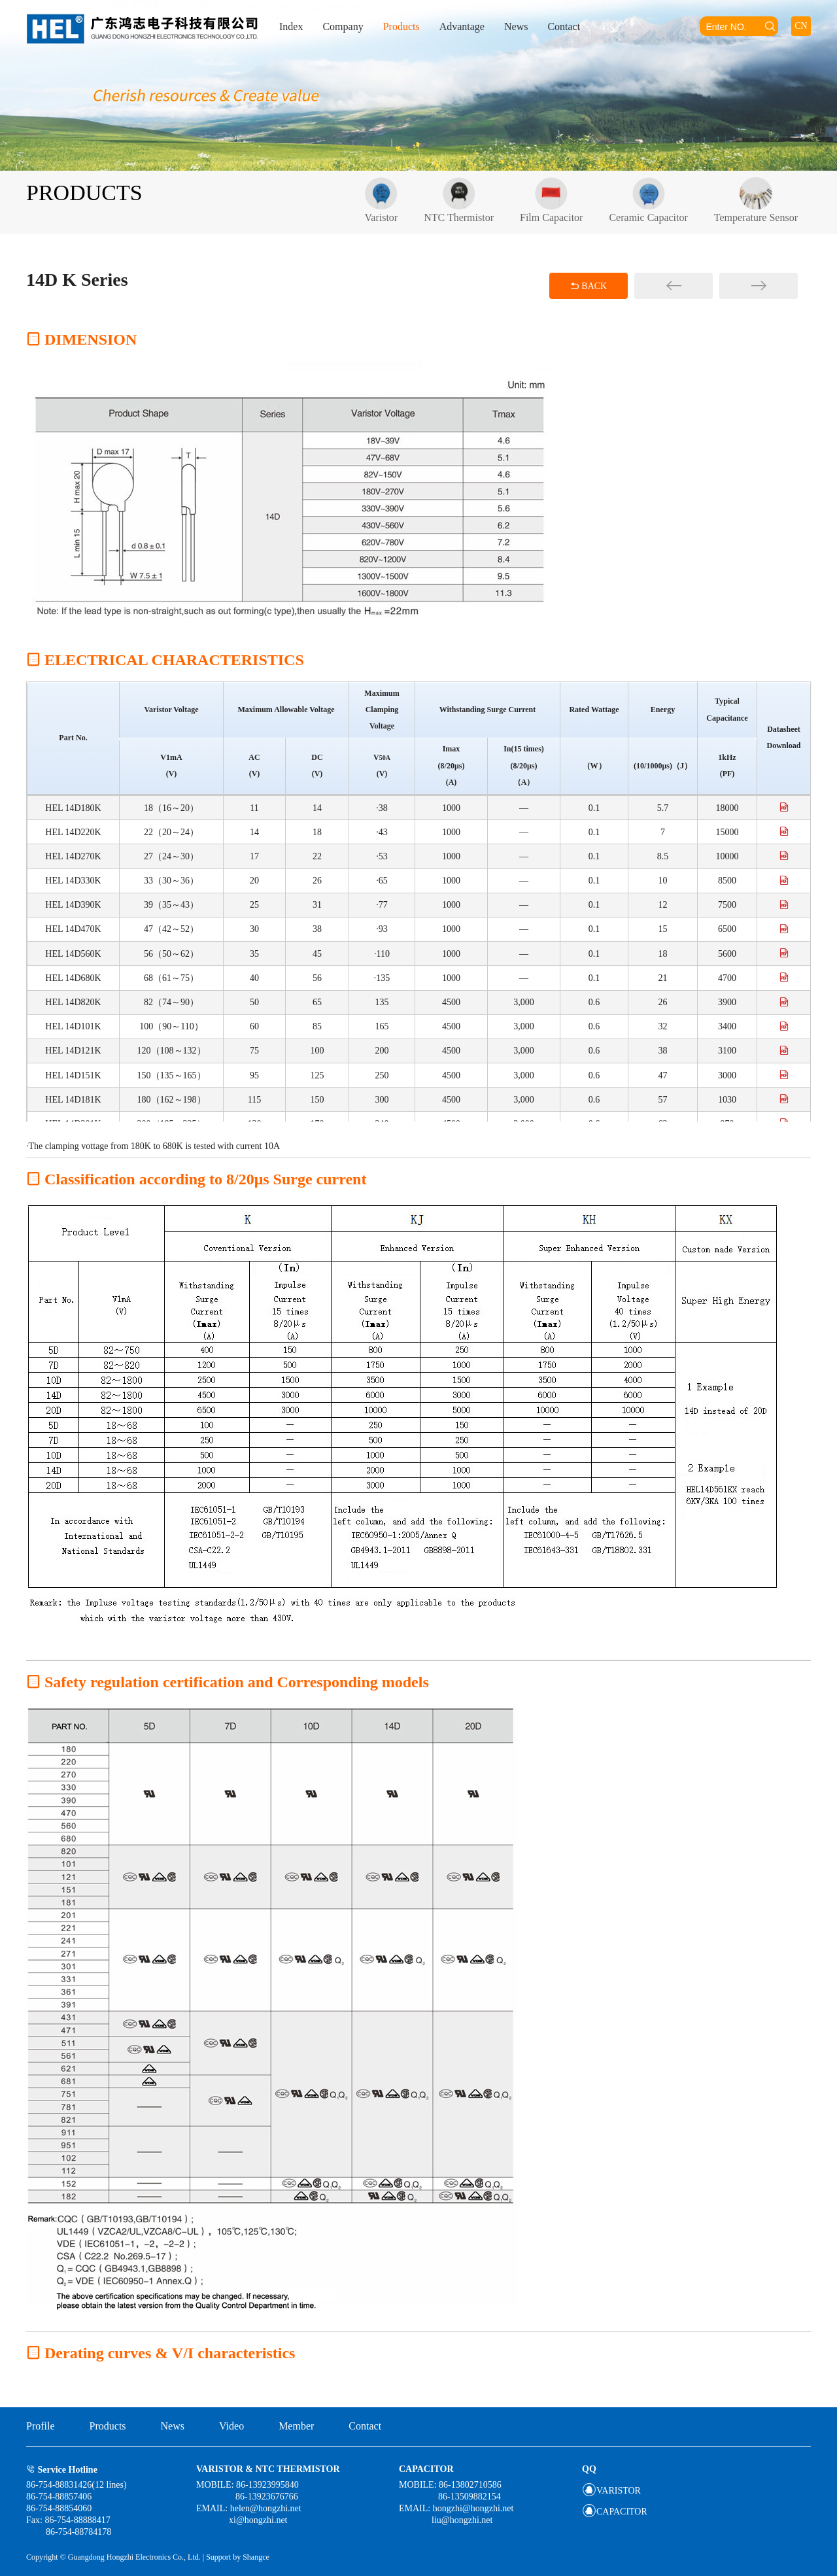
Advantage (462, 26)
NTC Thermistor (459, 200)
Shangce (256, 2557)
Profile (40, 2425)
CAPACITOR (614, 2511)
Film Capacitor (551, 200)
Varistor (381, 200)
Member (296, 2425)
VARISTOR (611, 2491)
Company (342, 26)
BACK (588, 286)
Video (231, 2425)
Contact (563, 26)
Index (291, 26)
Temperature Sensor (756, 200)
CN (800, 26)
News (516, 26)
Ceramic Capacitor (648, 200)
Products (401, 26)
